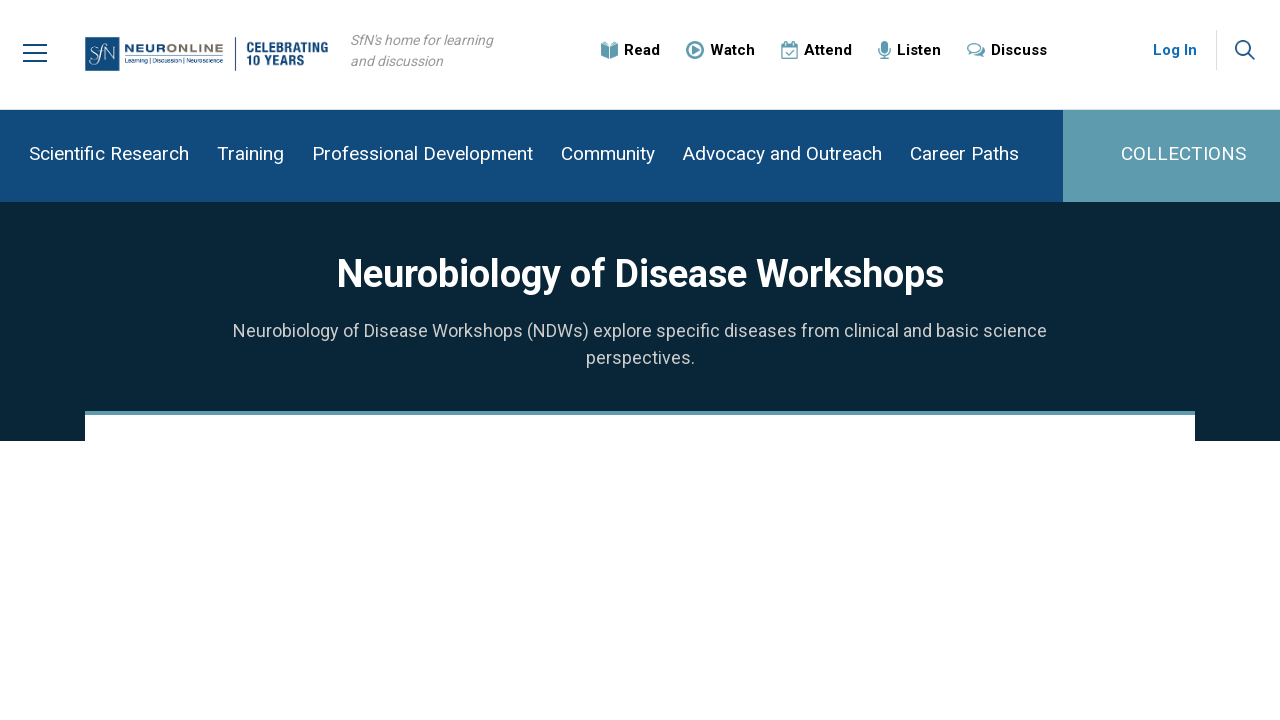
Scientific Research (109, 153)
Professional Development (422, 153)
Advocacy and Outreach (782, 153)
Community (608, 153)
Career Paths (964, 153)
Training (250, 153)
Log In (1175, 50)
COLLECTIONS (1183, 153)
